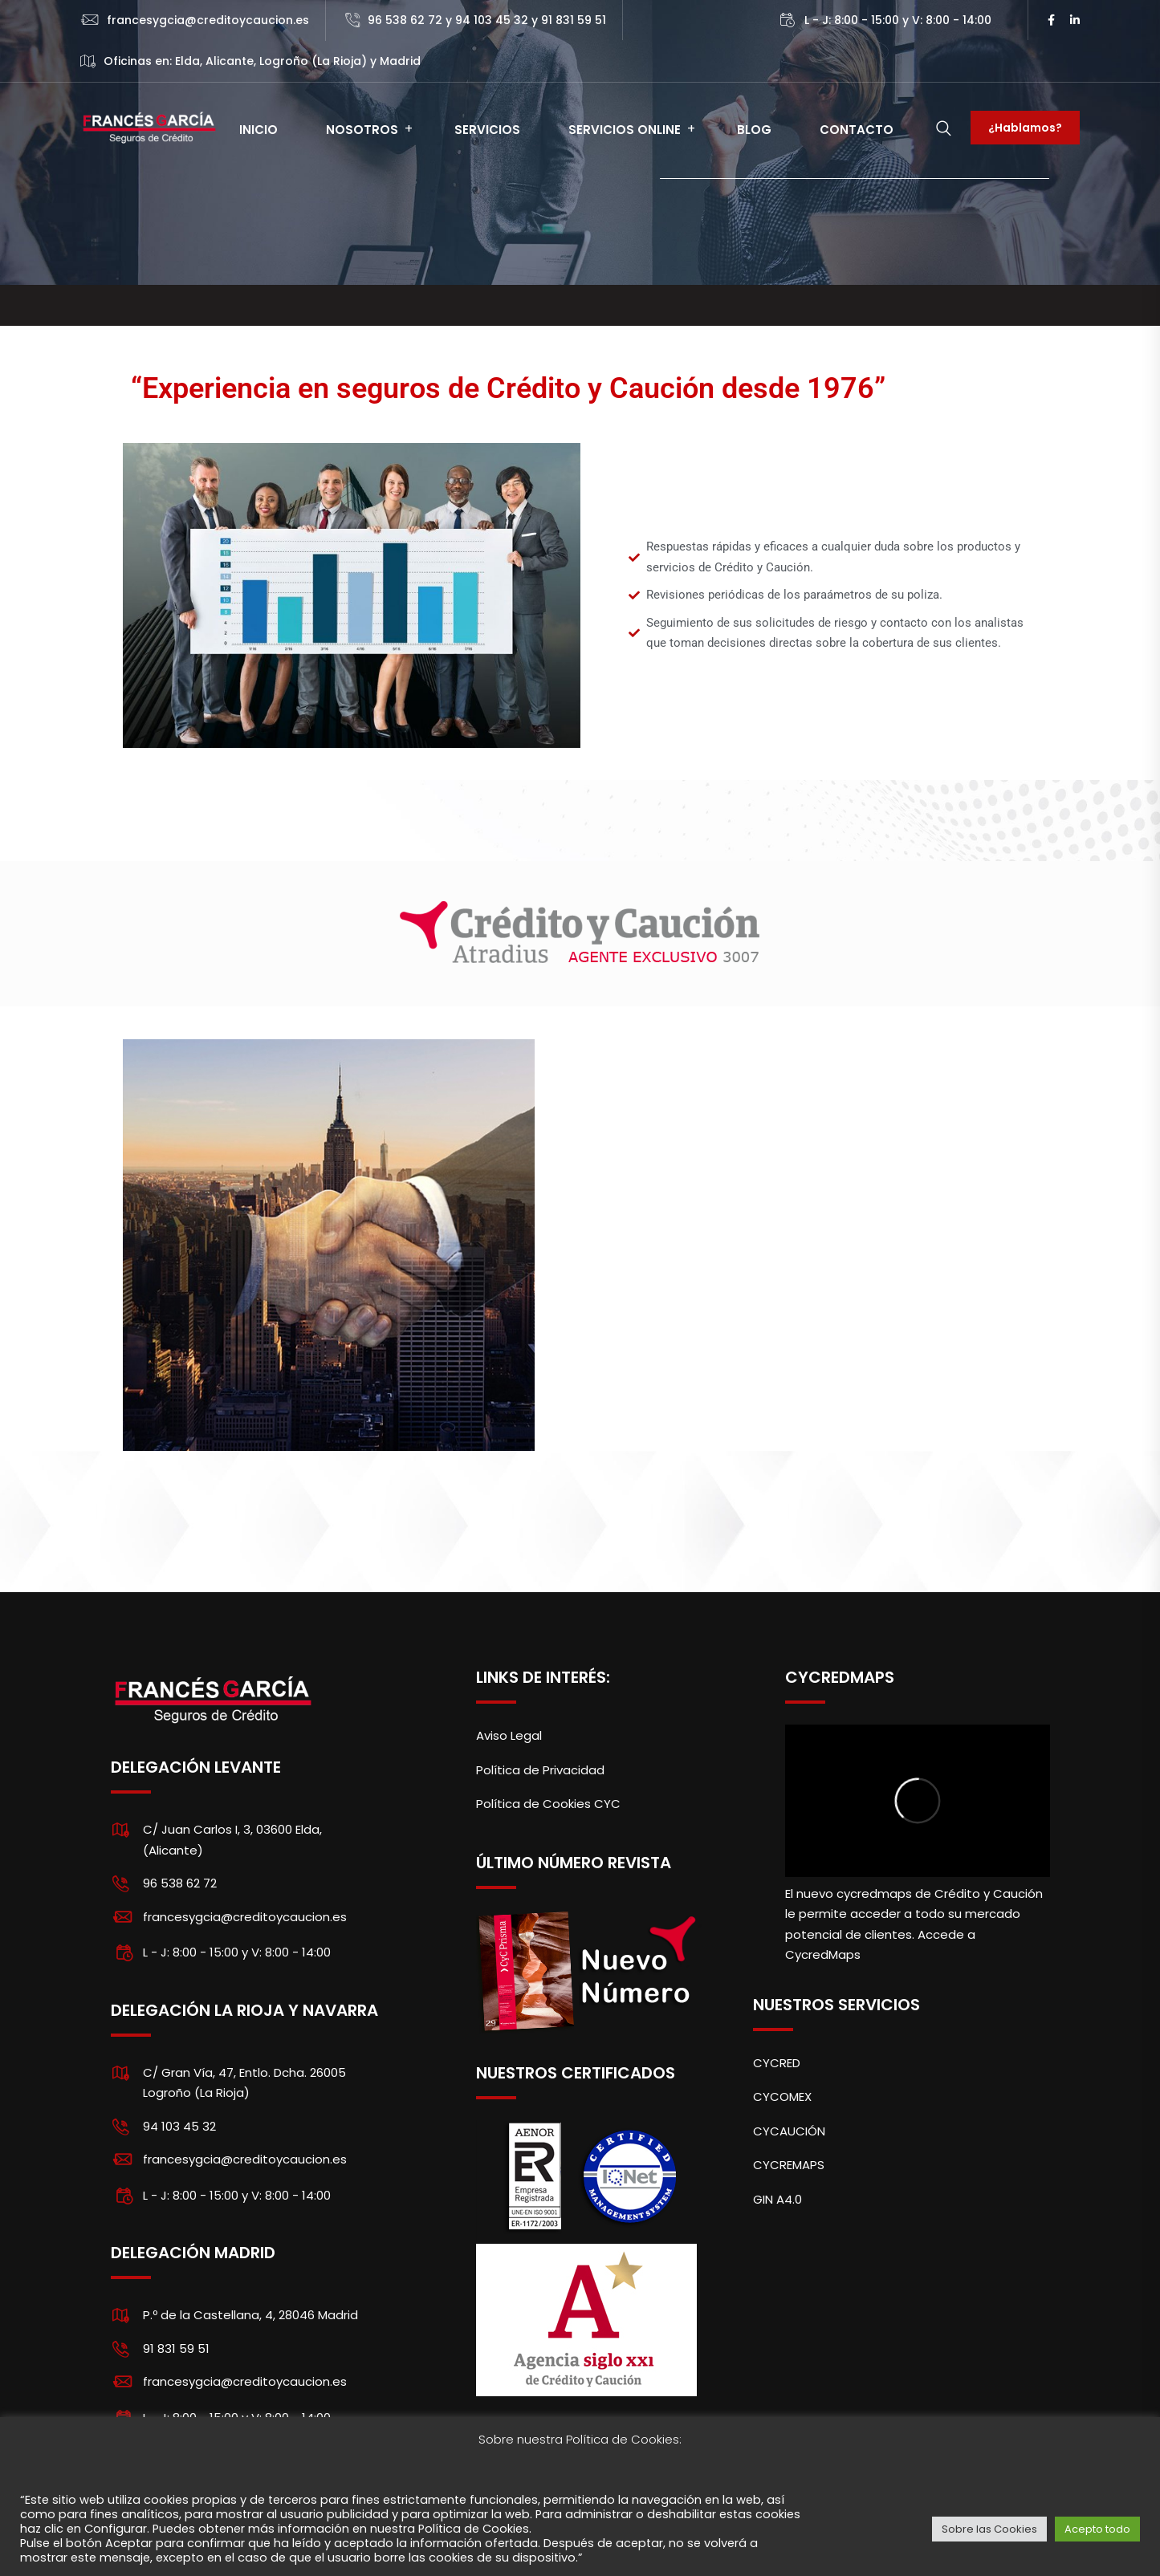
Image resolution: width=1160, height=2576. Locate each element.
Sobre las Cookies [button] (989, 2529)
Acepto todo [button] (1097, 2529)
